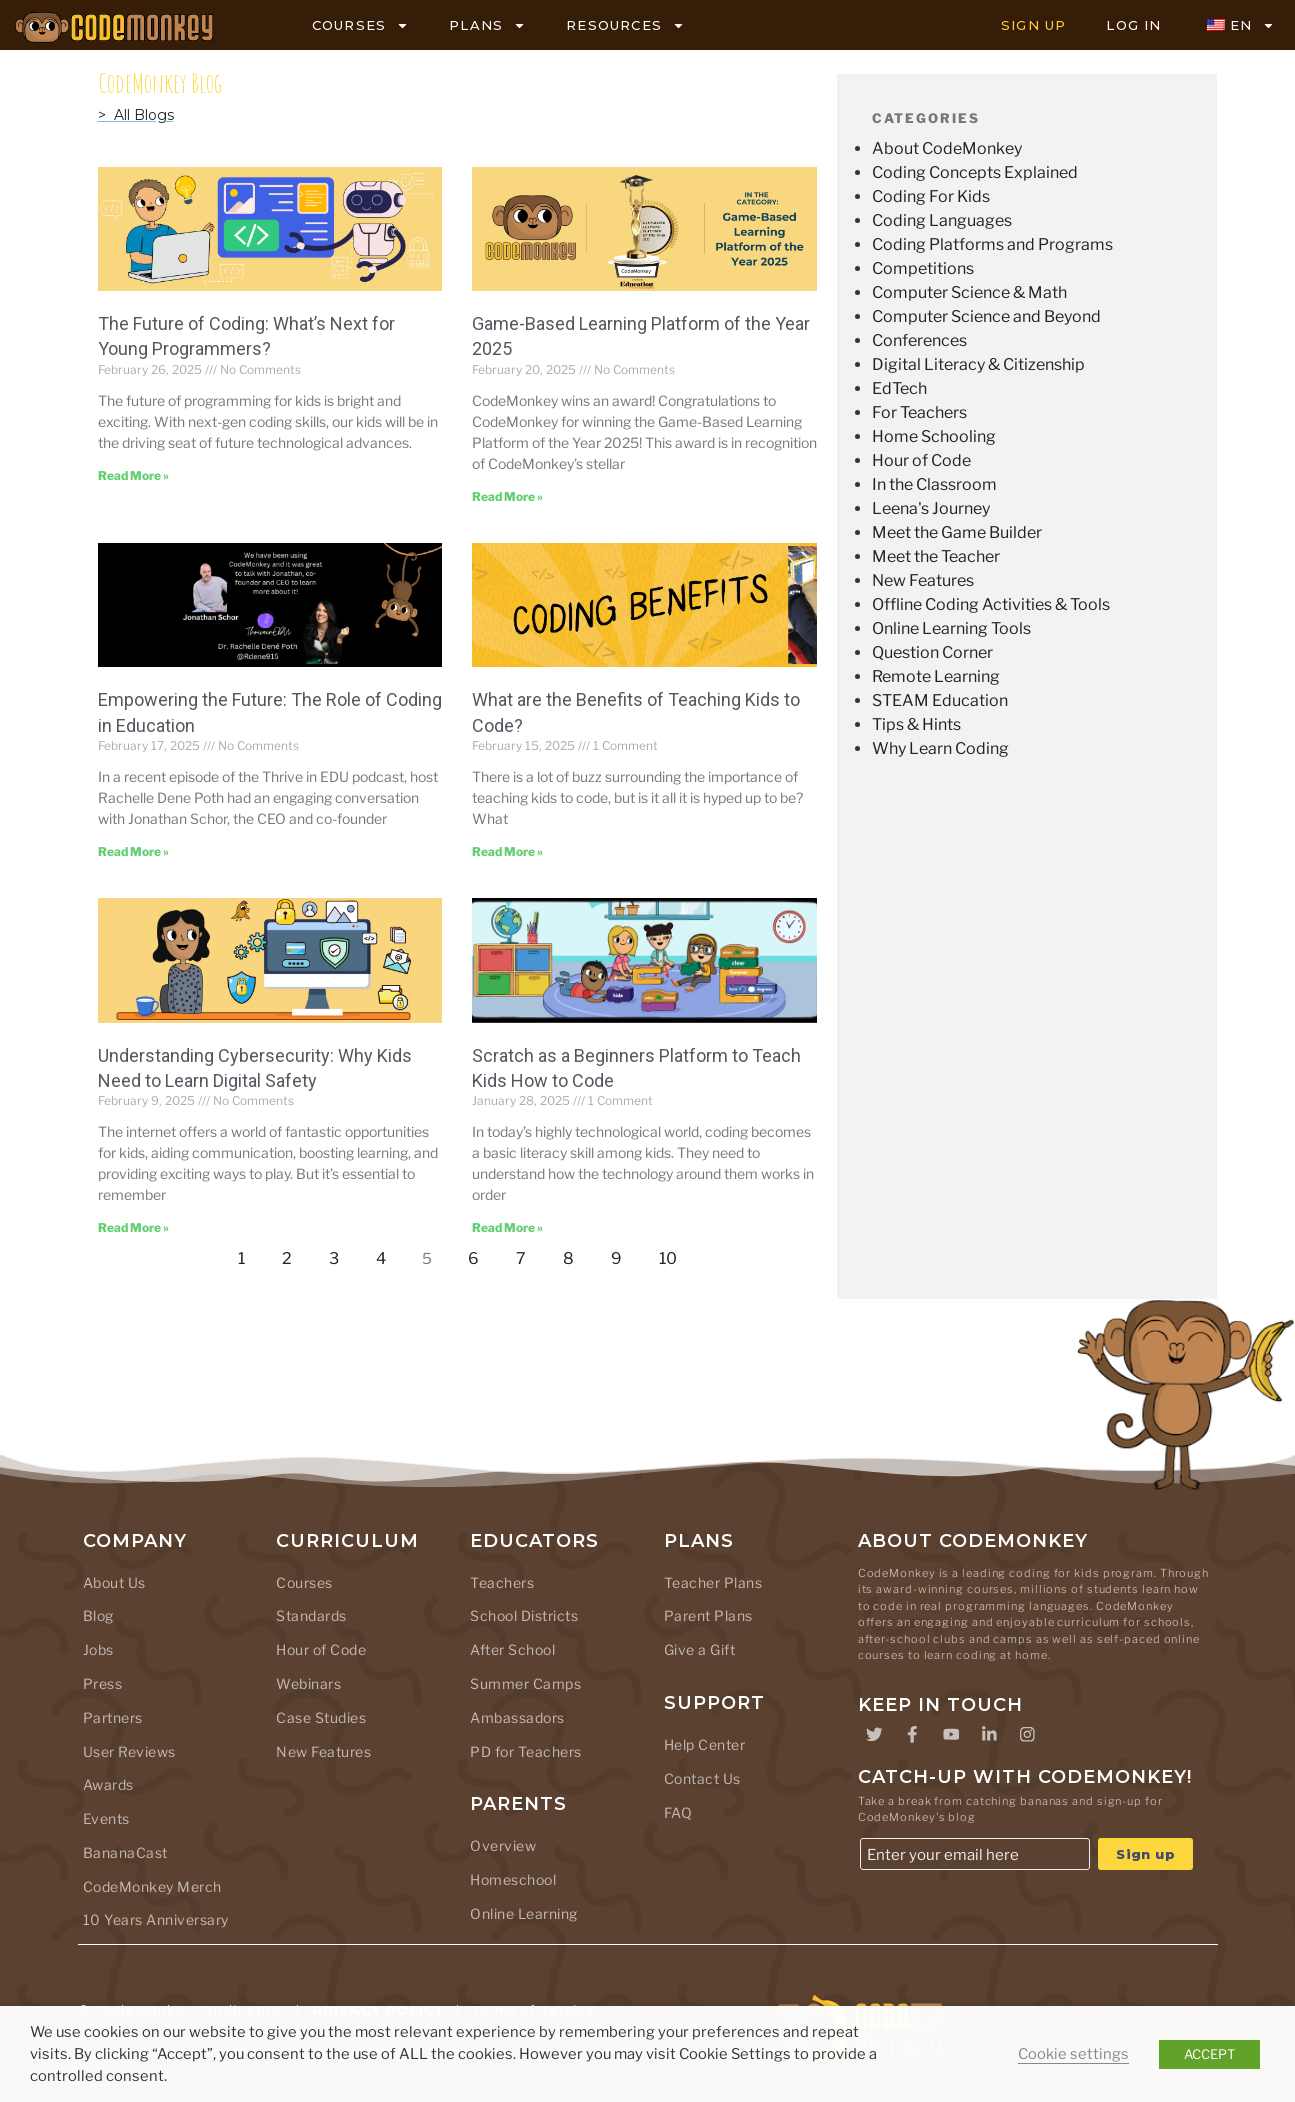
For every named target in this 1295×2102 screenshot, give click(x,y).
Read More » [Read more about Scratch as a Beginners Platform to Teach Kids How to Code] (507, 1227)
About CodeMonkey (947, 148)
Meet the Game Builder (957, 532)
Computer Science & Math (969, 292)
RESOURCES (625, 25)
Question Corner (932, 652)
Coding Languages (942, 220)
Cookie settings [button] (1073, 2054)
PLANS (487, 25)
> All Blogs (136, 115)
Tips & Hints (916, 724)
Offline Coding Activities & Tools (991, 604)
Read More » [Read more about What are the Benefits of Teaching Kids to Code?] (507, 851)
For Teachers (919, 412)
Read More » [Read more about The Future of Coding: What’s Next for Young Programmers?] (133, 475)
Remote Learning (936, 676)
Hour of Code (921, 460)
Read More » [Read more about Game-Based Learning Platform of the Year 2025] (507, 496)
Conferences (919, 340)
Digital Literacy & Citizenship (978, 364)
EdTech (899, 388)
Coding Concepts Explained (975, 172)
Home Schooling (934, 436)
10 (673, 1253)
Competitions (923, 268)
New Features (923, 580)
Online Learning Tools (951, 628)
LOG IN (1133, 25)
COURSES (360, 25)
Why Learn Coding (940, 748)
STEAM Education (940, 700)
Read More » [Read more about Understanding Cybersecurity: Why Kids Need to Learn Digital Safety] (133, 1227)
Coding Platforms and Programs (992, 244)
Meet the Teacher (936, 556)
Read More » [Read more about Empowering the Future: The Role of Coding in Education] (133, 851)
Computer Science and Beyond (986, 316)
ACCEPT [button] (1209, 2054)
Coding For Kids (931, 196)
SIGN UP (1033, 25)
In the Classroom (934, 484)
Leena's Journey (931, 508)
